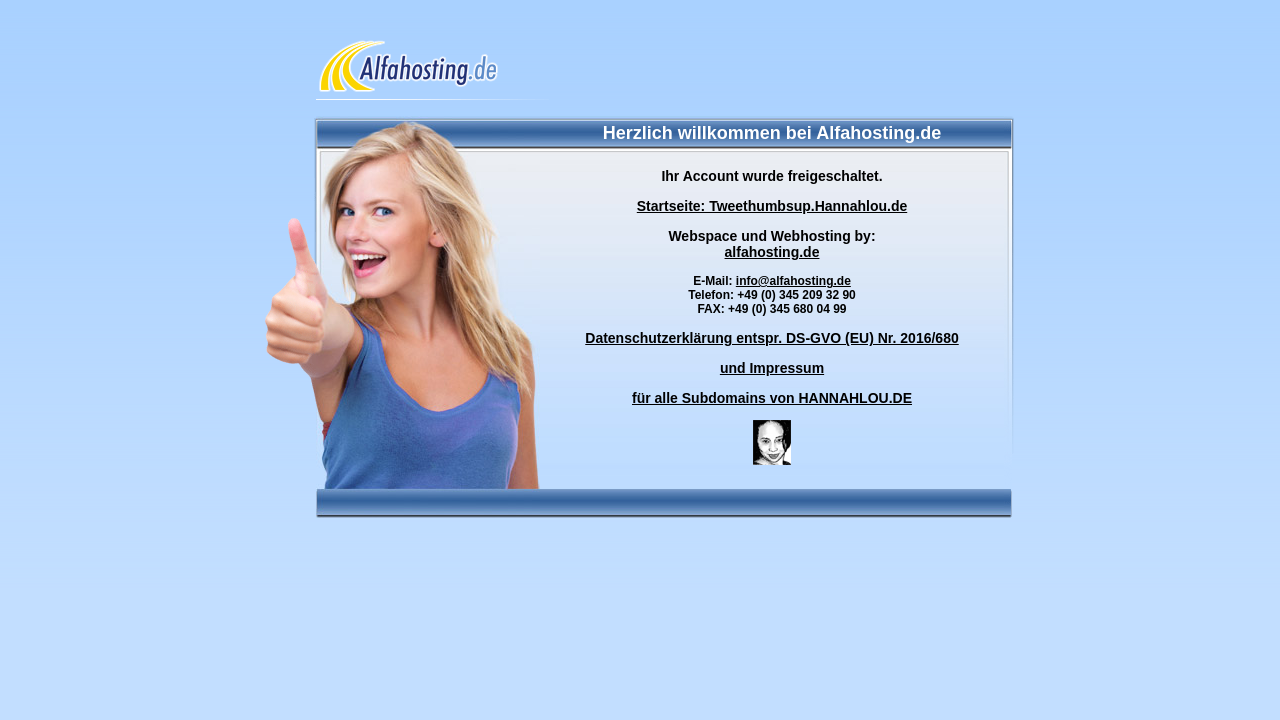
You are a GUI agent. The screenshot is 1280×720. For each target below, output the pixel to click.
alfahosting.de (772, 252)
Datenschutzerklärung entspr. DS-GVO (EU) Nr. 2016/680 (771, 338)
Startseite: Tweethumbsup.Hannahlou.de (772, 206)
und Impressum (772, 368)
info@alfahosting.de (793, 281)
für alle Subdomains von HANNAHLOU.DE (772, 398)
